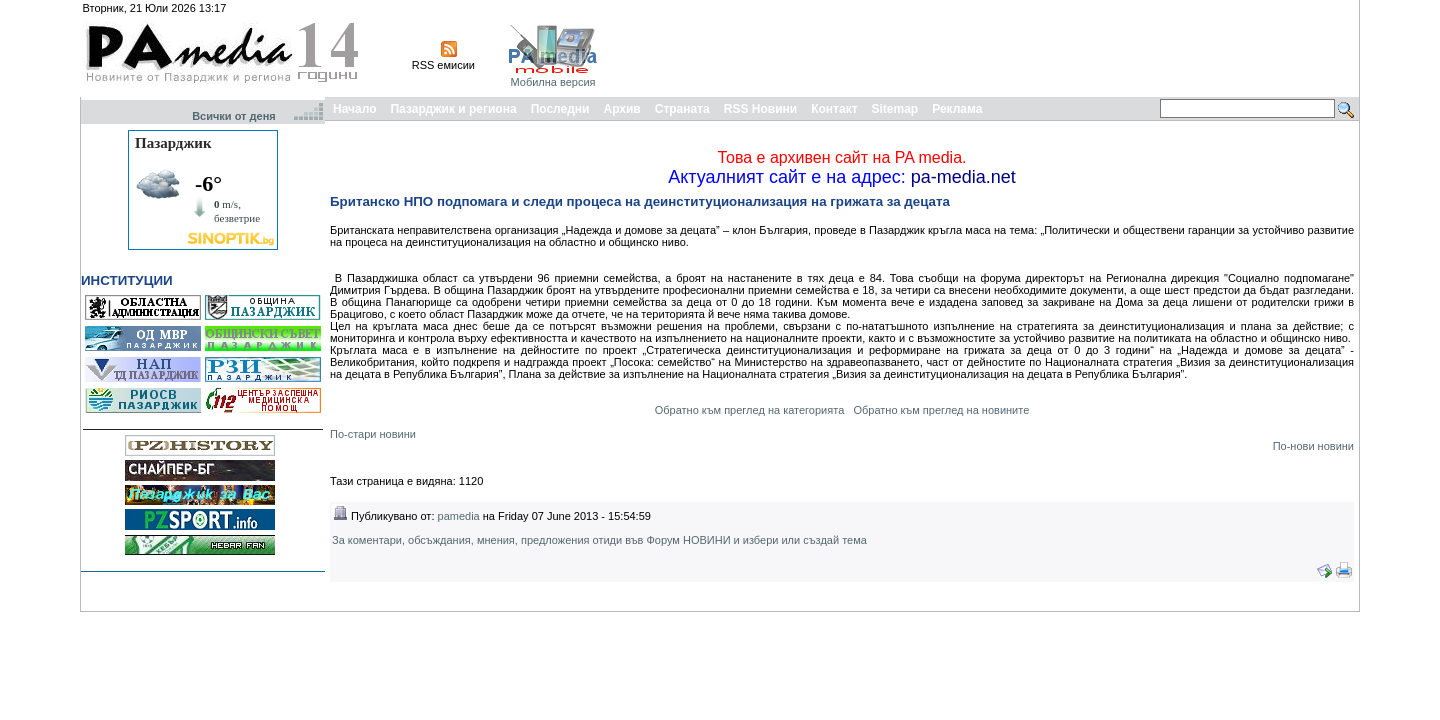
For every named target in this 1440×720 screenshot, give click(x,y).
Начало (354, 109)
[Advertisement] (992, 48)
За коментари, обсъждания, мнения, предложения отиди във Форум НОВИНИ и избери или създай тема (599, 540)
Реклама (957, 109)
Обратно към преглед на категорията (750, 410)
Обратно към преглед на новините (941, 410)
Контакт (834, 109)
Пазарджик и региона (453, 109)
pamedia (459, 516)
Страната (682, 109)
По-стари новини (373, 434)
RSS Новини (760, 109)
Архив (621, 109)
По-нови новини (1313, 446)
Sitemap (895, 109)
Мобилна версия (552, 82)
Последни (560, 109)
